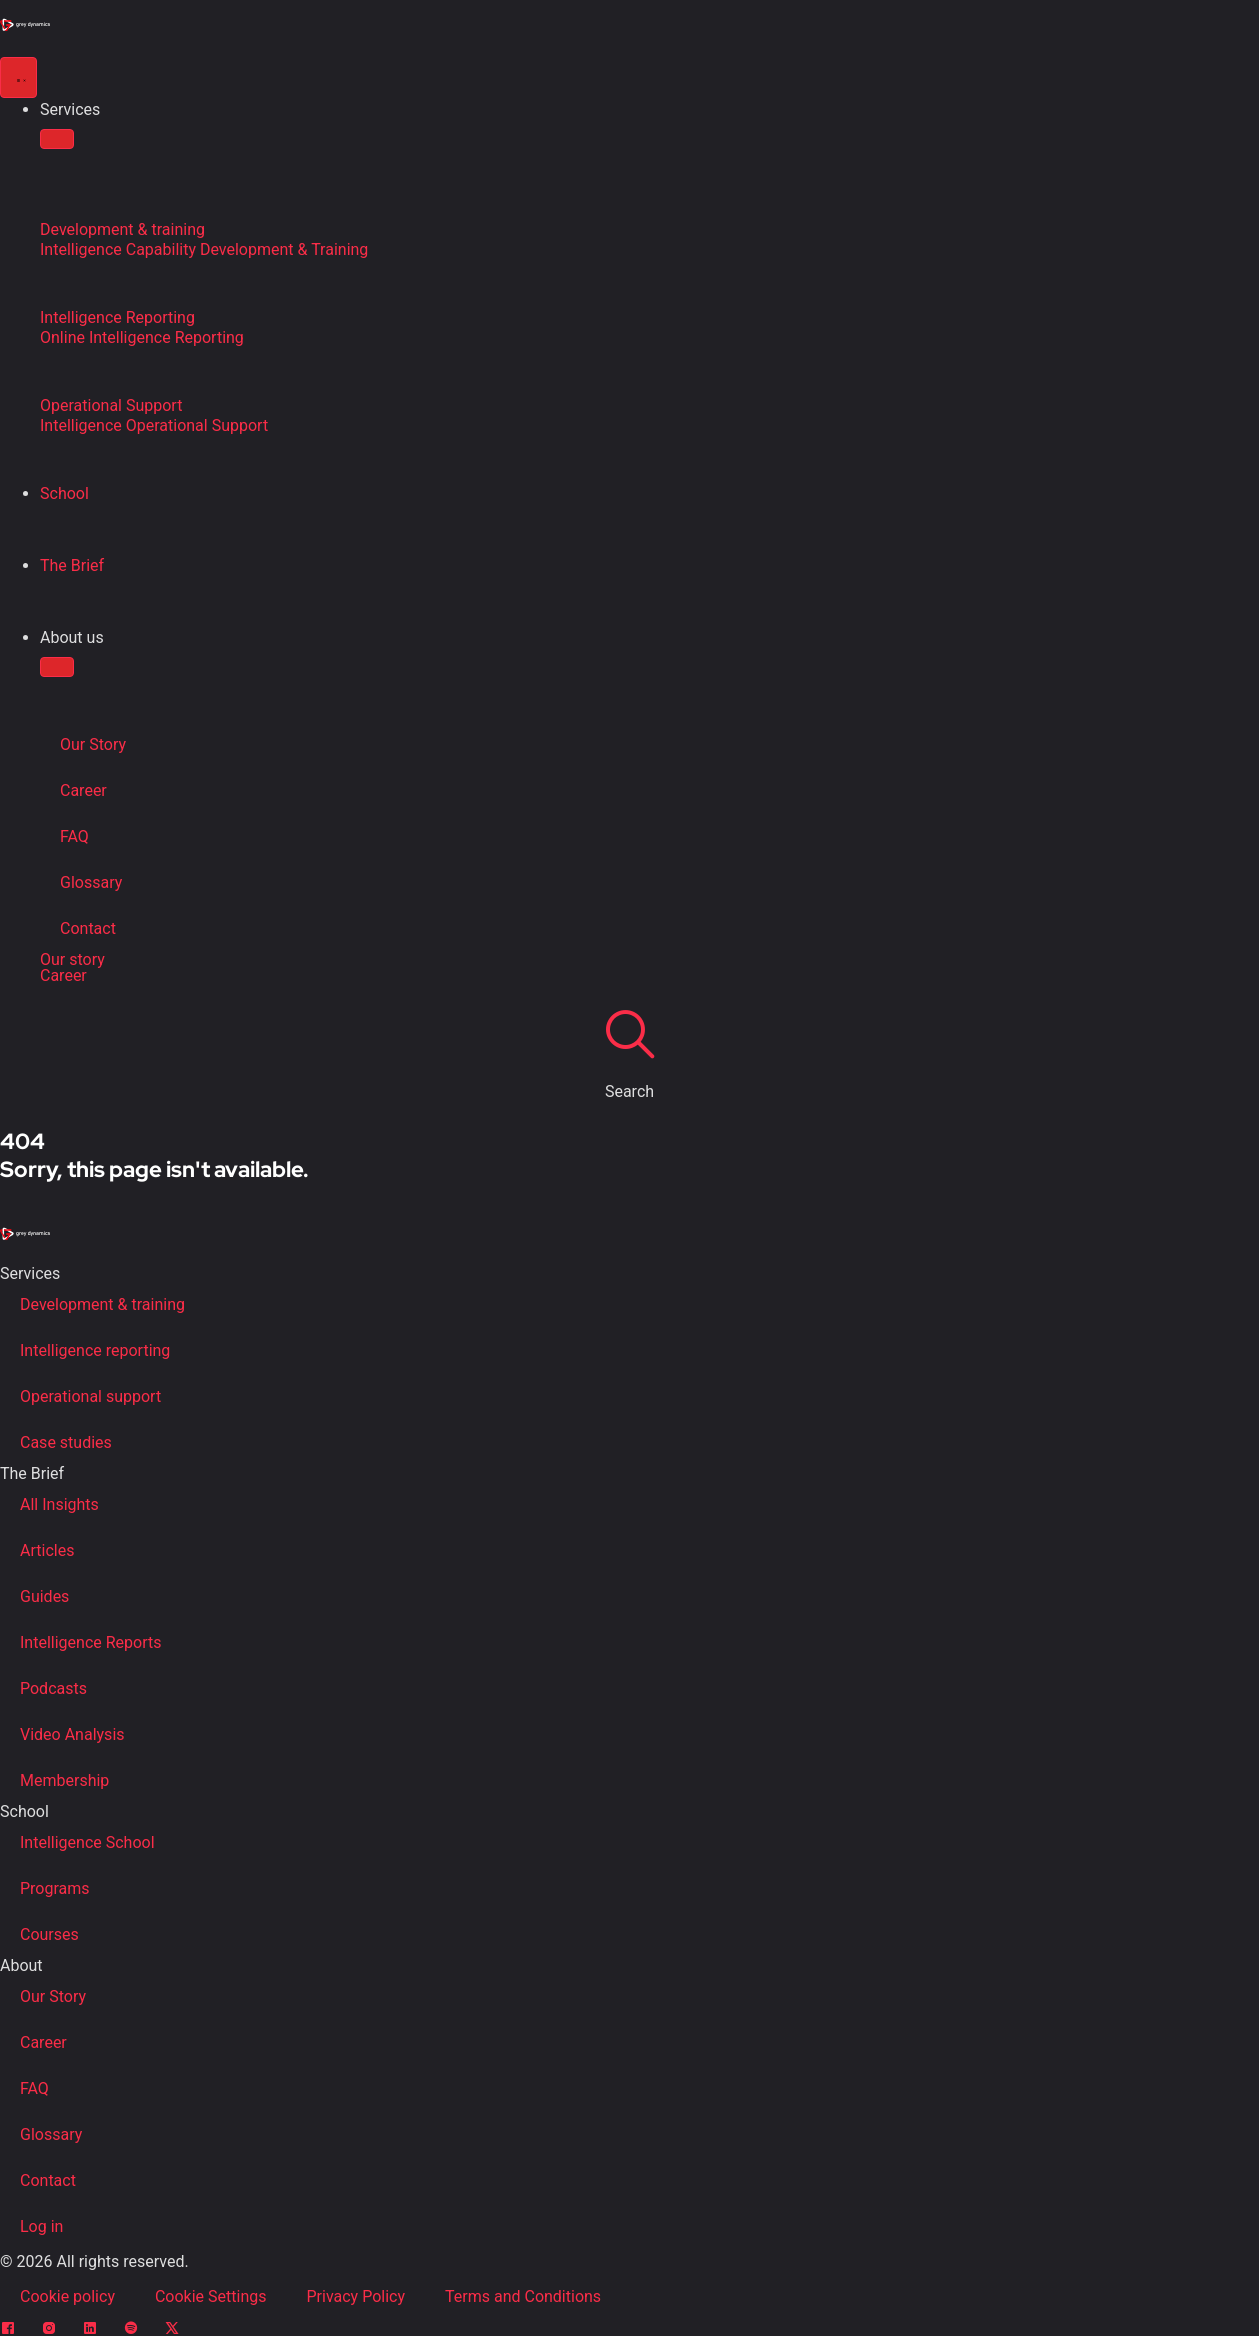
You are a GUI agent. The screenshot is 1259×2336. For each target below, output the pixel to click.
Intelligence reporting (95, 1350)
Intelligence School (87, 1842)
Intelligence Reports (90, 1642)
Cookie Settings (211, 2296)
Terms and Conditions (523, 2296)
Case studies (66, 1442)
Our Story (93, 744)
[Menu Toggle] (18, 77)
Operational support (90, 1396)
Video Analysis (72, 1734)
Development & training (102, 1304)
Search (629, 1091)
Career (83, 790)
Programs (55, 1888)
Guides (44, 1596)
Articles (47, 1550)
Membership (64, 1780)
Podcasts (53, 1688)
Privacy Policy (356, 2296)
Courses (49, 1934)
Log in (41, 2226)
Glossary (91, 882)
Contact (88, 928)
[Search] (630, 1033)
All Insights (59, 1504)
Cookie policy (67, 2296)
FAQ (74, 836)
